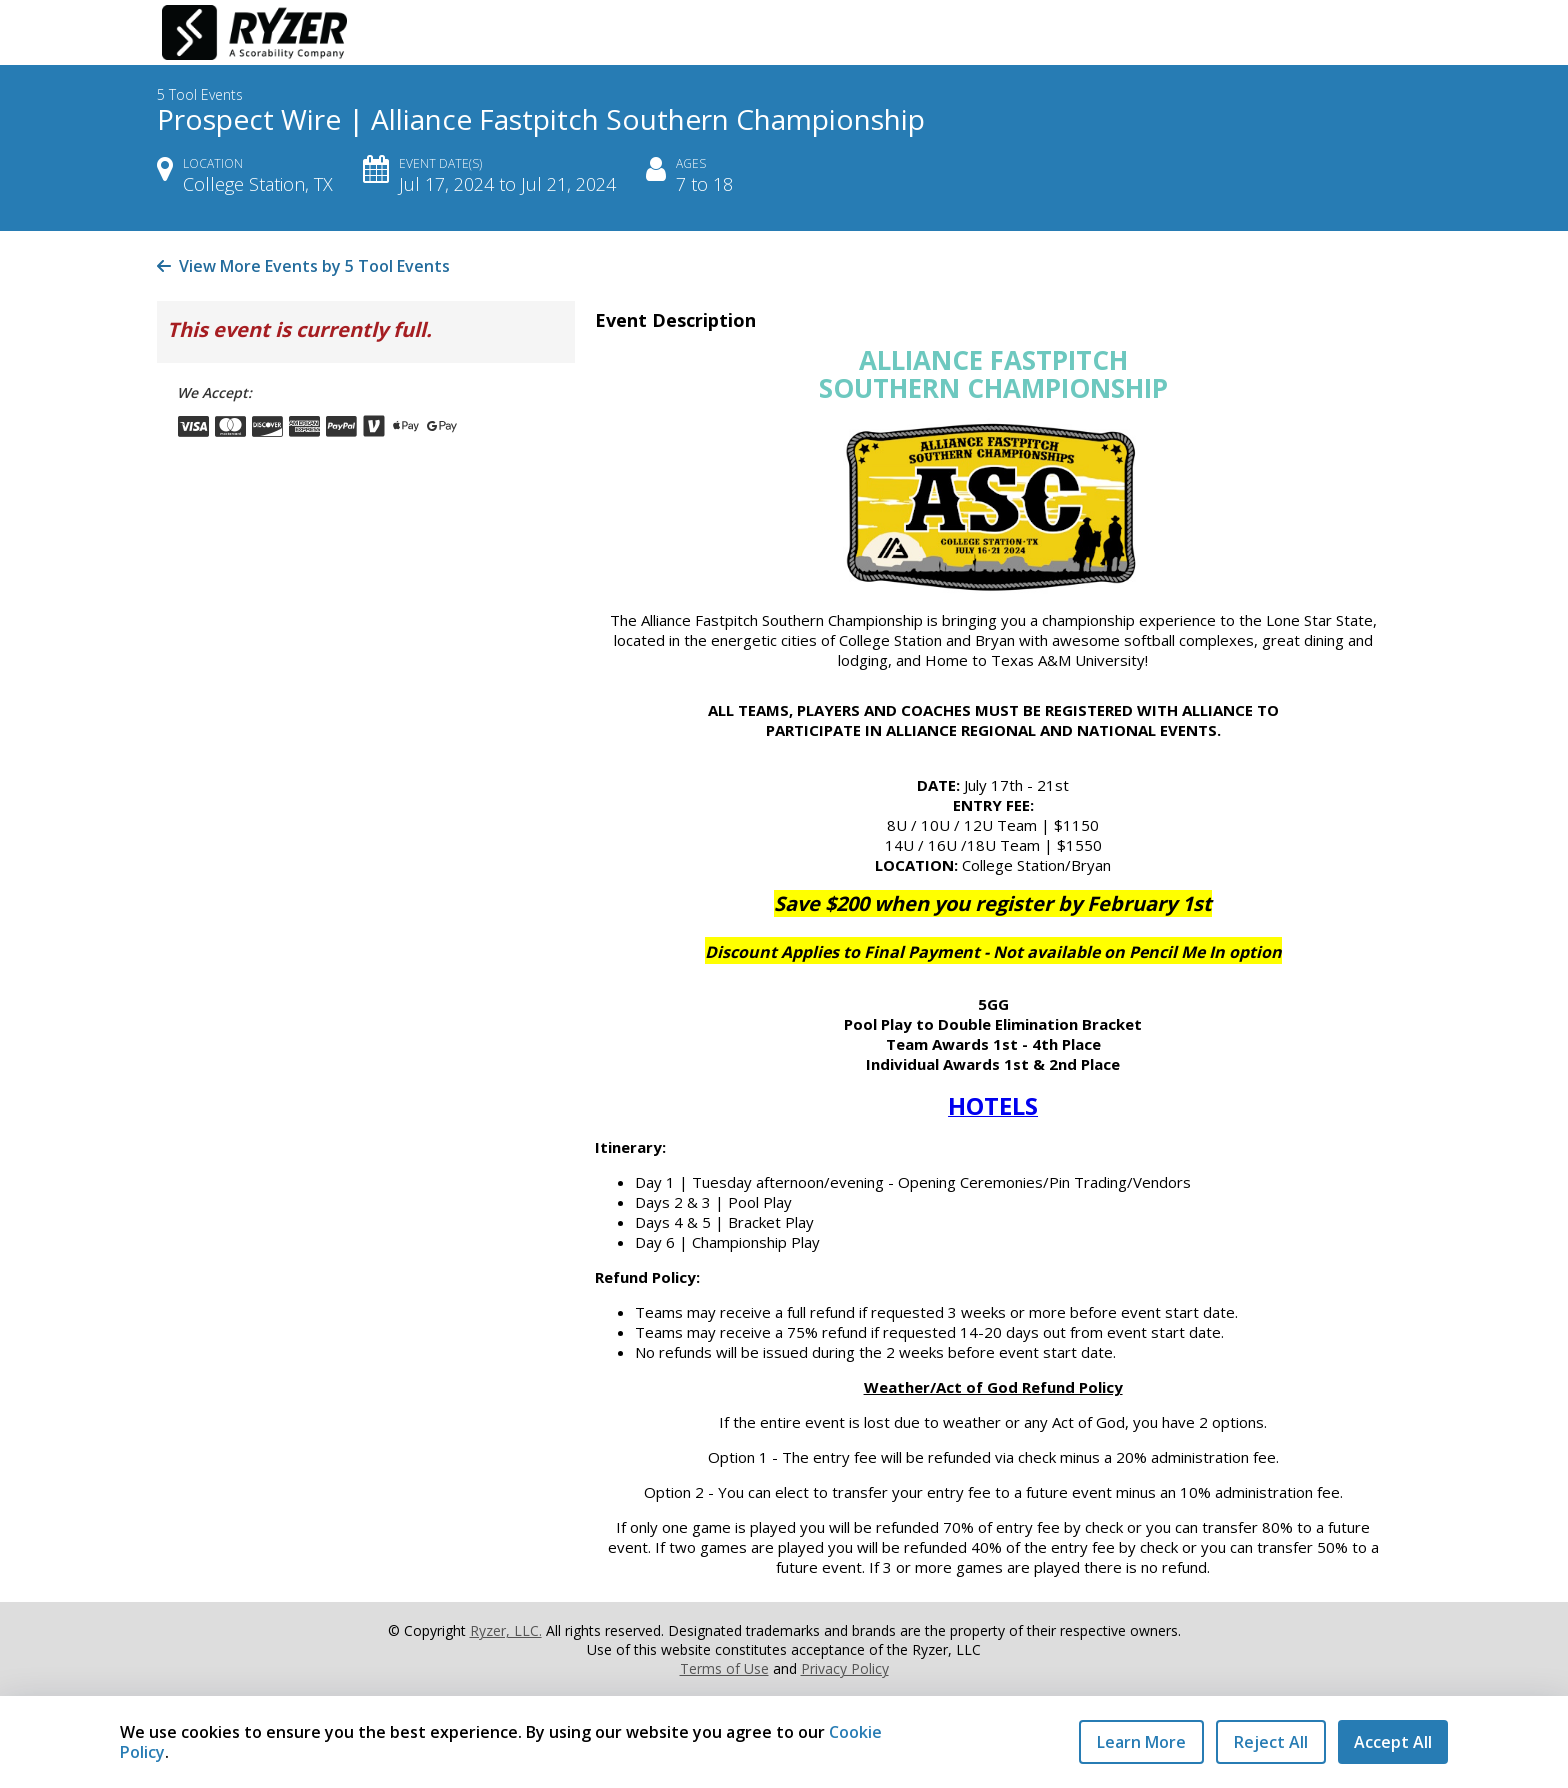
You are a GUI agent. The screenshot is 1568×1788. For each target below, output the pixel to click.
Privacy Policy (845, 1668)
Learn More (1141, 1742)
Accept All (1393, 1742)
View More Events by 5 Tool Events (303, 266)
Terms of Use (724, 1668)
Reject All (1271, 1742)
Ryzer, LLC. (506, 1630)
